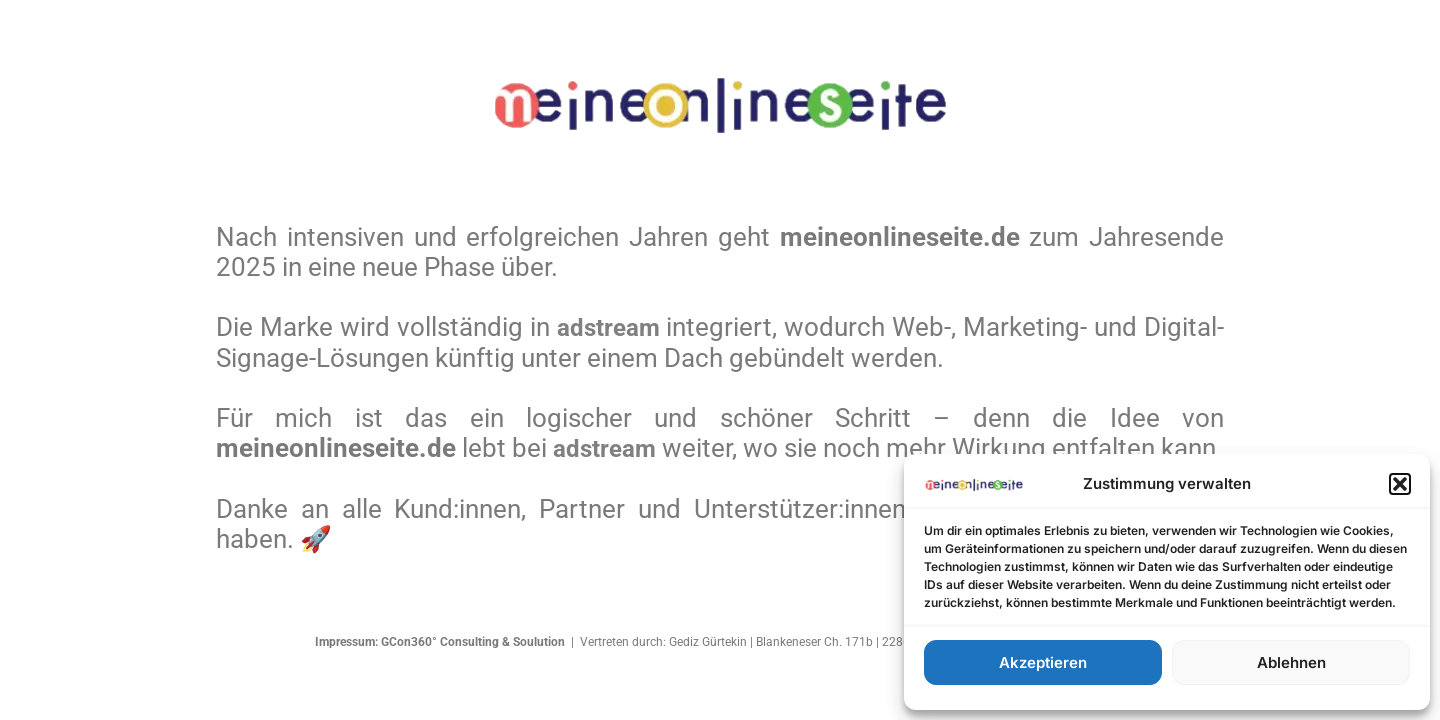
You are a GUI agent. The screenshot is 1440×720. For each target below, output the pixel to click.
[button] (1400, 484)
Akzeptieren (1043, 662)
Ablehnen (1291, 662)
